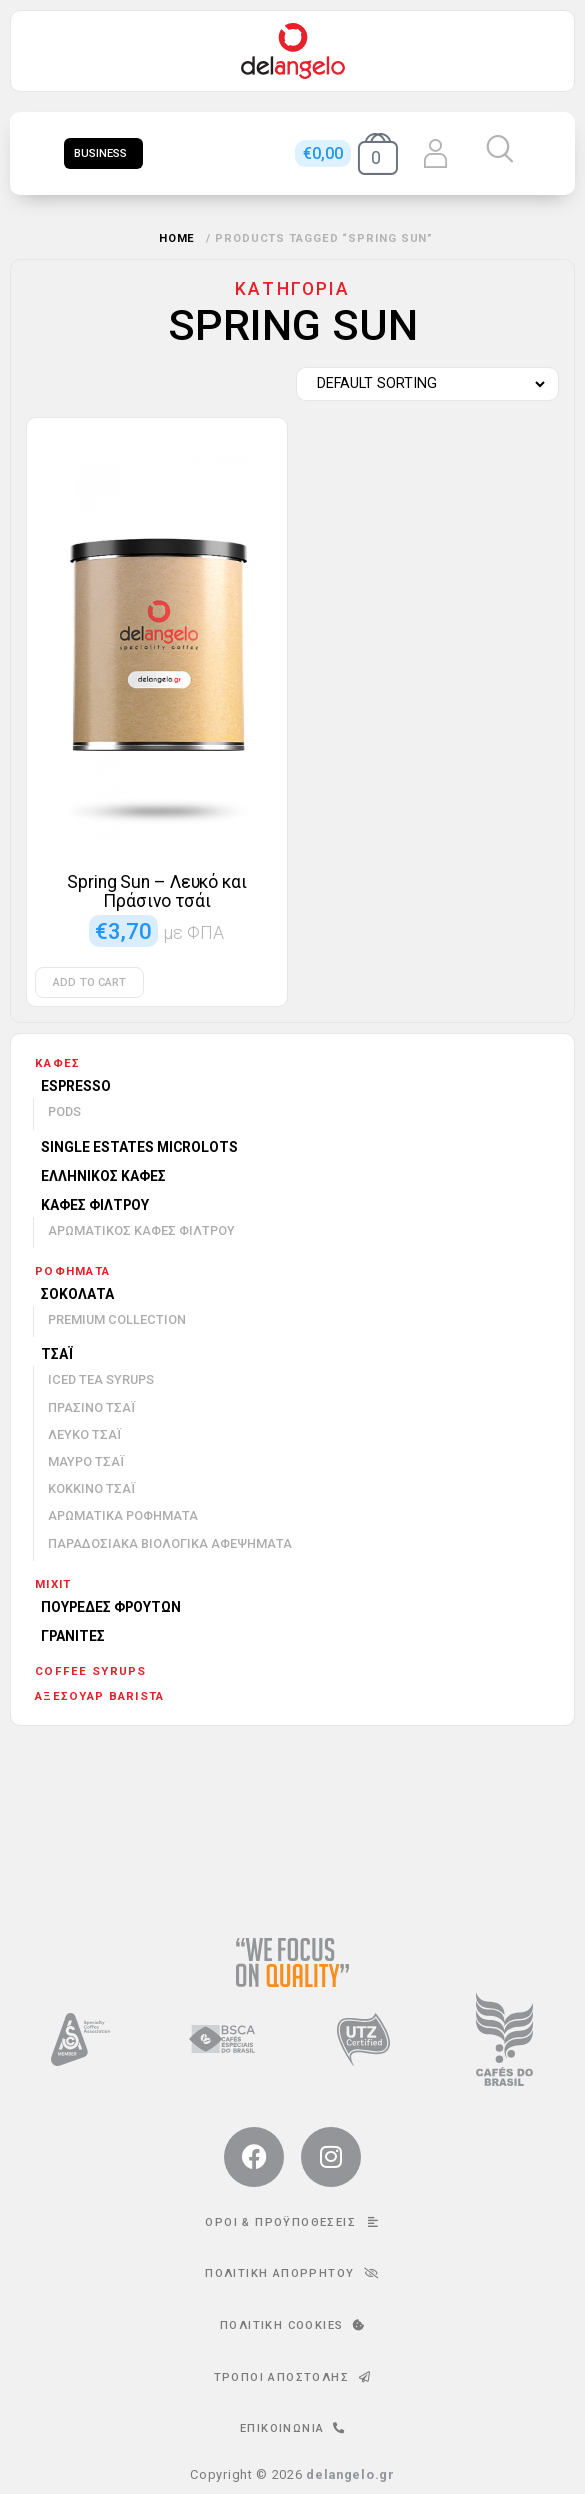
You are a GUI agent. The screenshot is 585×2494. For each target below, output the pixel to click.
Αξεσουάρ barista (99, 1696)
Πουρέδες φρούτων (111, 1607)
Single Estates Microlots (139, 1147)
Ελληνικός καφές (103, 1176)
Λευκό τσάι (84, 1434)
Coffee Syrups (91, 1671)
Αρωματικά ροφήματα (123, 1515)
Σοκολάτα (77, 1294)
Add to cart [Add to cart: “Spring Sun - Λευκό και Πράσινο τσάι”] (89, 982)
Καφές (57, 1063)
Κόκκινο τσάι (91, 1488)
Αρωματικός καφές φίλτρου (141, 1230)
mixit (53, 1584)
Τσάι (57, 1354)
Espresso (76, 1086)
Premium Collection (117, 1319)
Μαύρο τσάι (86, 1461)
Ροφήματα (72, 1271)
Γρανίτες (73, 1636)
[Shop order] (422, 384)
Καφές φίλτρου (95, 1205)
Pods (64, 1111)
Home (177, 238)
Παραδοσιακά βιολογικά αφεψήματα (170, 1543)
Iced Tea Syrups (101, 1379)
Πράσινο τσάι (91, 1407)
